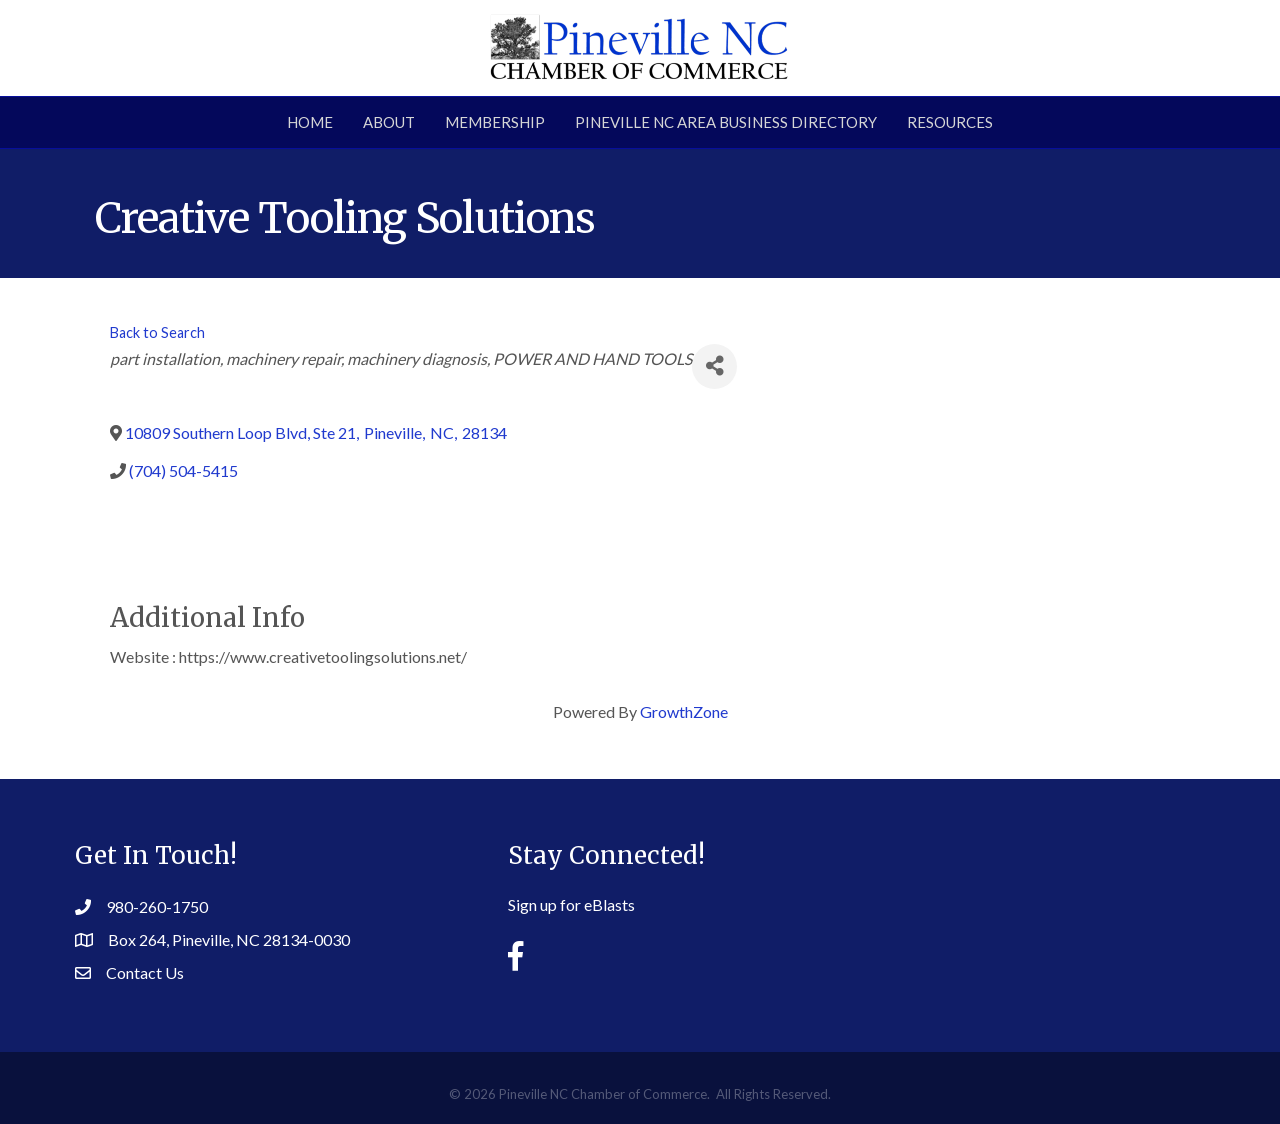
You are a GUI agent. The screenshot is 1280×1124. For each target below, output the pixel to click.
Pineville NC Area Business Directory (726, 122)
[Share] (714, 366)
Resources (950, 122)
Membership (495, 122)
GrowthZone (684, 711)
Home (310, 122)
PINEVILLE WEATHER (1030, 894)
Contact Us (145, 972)
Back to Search (157, 332)
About (389, 122)
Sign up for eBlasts (571, 904)
